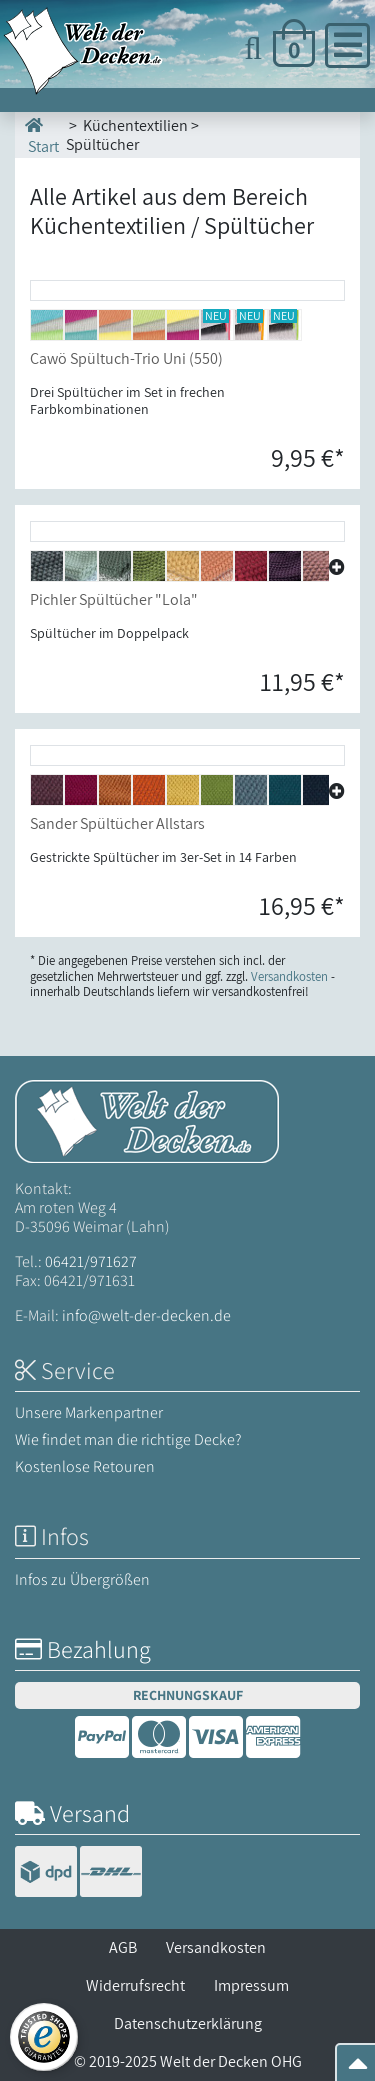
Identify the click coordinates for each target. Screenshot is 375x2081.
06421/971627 (91, 1261)
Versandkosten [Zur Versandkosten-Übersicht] (289, 976)
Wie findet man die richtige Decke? (128, 1439)
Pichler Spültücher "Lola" (114, 599)
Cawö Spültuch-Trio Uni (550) (126, 358)
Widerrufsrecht (135, 1985)
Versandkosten (216, 1947)
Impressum (251, 1985)
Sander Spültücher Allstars (117, 823)
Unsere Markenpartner (89, 1412)
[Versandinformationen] (78, 1873)
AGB (123, 1947)
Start (42, 134)
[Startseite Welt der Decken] (147, 1119)
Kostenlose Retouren (85, 1466)
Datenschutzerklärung (188, 2023)
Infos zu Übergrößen (82, 1579)
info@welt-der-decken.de (146, 1315)
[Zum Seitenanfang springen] (358, 2069)
